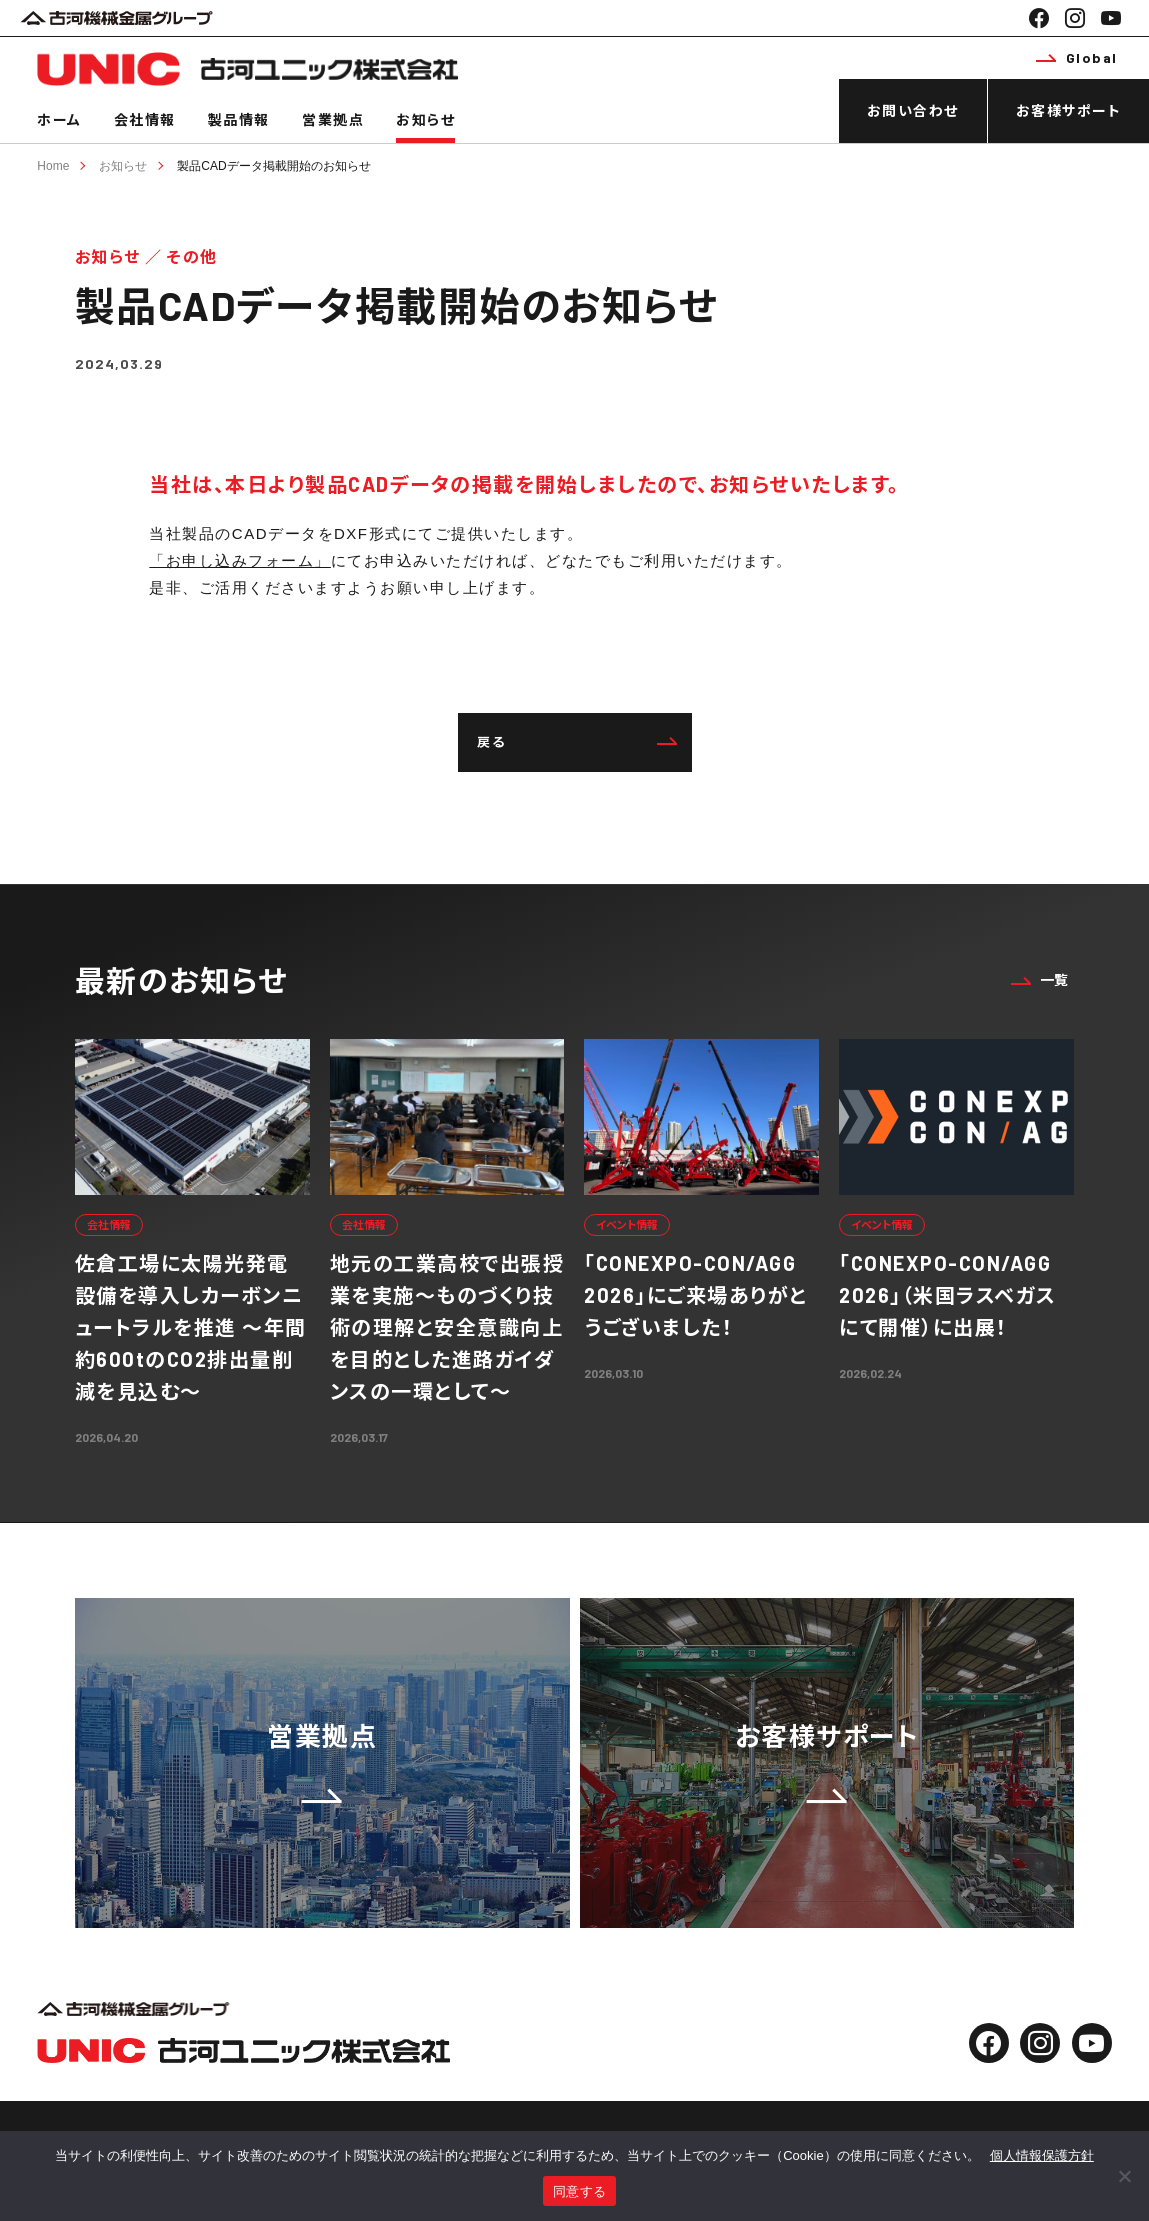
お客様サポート (1069, 110)
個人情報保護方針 (1042, 2155)
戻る (577, 742)
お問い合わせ (913, 110)
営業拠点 (333, 119)
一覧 (1040, 979)
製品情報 (239, 119)
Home (53, 166)
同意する (579, 2191)
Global (1077, 57)
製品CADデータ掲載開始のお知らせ (273, 166)
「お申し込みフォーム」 (240, 560)
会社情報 (145, 119)
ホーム (59, 119)
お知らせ (425, 119)
